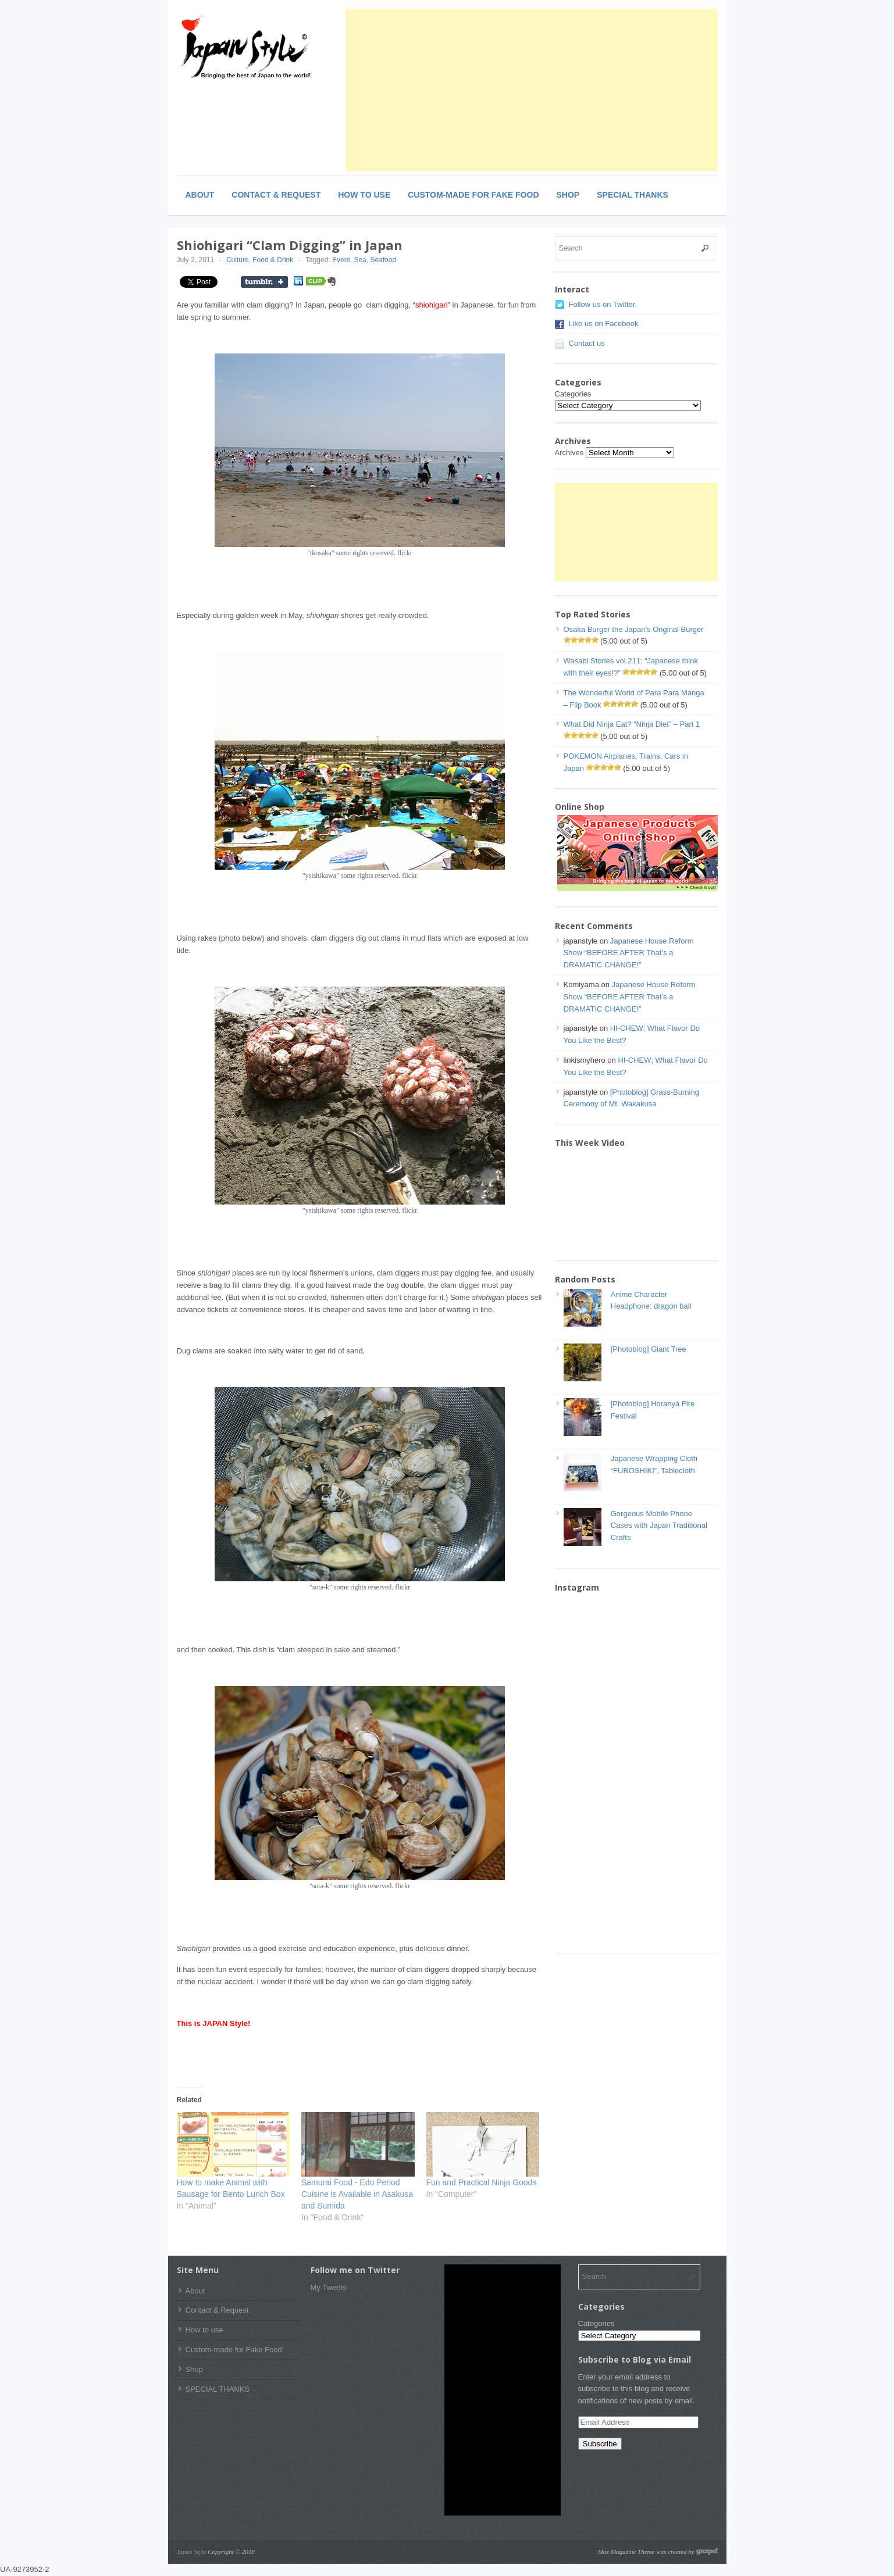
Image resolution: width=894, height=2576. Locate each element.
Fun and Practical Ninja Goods (481, 2182)
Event (341, 260)
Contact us (587, 343)
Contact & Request (275, 194)
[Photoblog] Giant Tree (648, 1349)
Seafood (383, 260)
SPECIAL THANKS (632, 194)
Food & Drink (272, 260)
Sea (360, 260)
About (200, 194)
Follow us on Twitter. (603, 304)
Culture (237, 260)
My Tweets (329, 2287)
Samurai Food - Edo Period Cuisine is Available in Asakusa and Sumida (357, 2194)
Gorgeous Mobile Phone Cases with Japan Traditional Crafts (659, 1525)
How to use (364, 194)
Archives (569, 452)
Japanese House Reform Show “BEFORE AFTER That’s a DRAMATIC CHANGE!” (629, 953)
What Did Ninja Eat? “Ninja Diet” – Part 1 (632, 724)
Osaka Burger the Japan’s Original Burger (634, 629)
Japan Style (191, 2551)
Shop (568, 194)
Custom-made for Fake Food (473, 194)
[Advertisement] (532, 90)
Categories (573, 394)
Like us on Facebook (604, 323)
